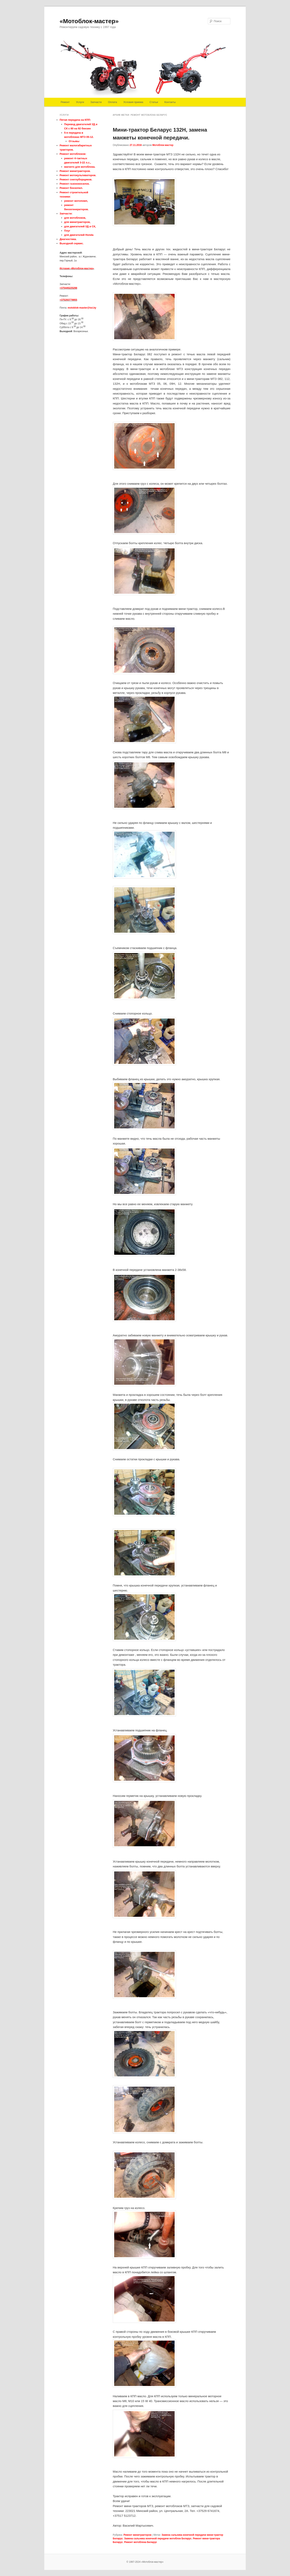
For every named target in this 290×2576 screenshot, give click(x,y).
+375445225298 (68, 288)
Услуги (80, 102)
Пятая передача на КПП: (75, 119)
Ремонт (65, 102)
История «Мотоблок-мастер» (77, 268)
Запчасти (96, 102)
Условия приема (133, 102)
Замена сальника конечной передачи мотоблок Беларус (158, 2538)
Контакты (170, 102)
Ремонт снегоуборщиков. (76, 179)
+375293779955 (68, 299)
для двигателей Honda (79, 234)
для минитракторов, (77, 222)
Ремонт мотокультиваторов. (78, 175)
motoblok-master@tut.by (82, 307)
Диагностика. (68, 239)
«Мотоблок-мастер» (89, 21)
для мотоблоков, (75, 217)
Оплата (112, 102)
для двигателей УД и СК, (80, 226)
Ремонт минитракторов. (75, 171)
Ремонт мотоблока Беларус (140, 2542)
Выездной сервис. (72, 243)
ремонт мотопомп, (76, 200)
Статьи (154, 102)
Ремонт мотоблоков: (73, 153)
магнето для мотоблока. (79, 166)
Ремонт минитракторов (137, 2534)
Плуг (67, 230)
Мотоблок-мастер (162, 145)
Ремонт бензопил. (71, 187)
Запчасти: (66, 213)
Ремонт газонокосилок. (75, 183)
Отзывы (74, 141)
